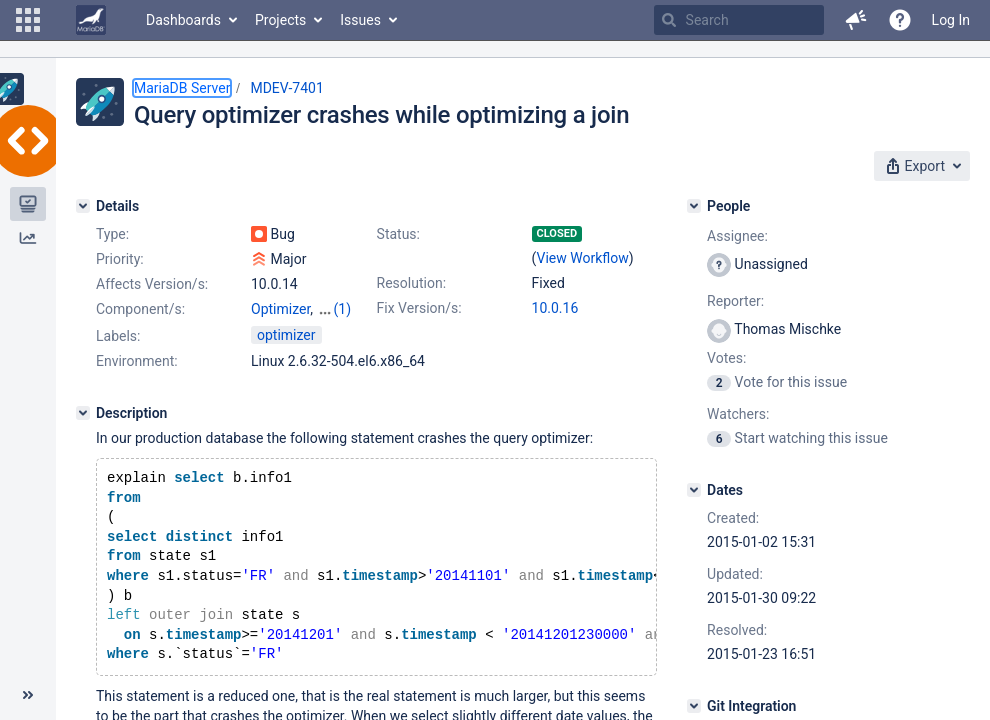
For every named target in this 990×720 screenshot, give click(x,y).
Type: (112, 234)
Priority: (120, 259)
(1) (343, 309)
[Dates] (694, 490)
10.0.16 (555, 308)
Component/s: (140, 309)
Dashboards (183, 20)
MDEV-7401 (286, 88)
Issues (360, 20)
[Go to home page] (91, 20)
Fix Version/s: (419, 308)
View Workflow (583, 258)
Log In (951, 20)
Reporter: (735, 301)
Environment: (137, 361)
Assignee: (737, 236)
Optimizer (280, 309)
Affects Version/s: (152, 284)
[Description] (83, 413)
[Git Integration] (694, 706)
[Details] (83, 206)
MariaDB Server (182, 88)
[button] (28, 20)
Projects (280, 20)
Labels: (118, 336)
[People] (694, 206)
